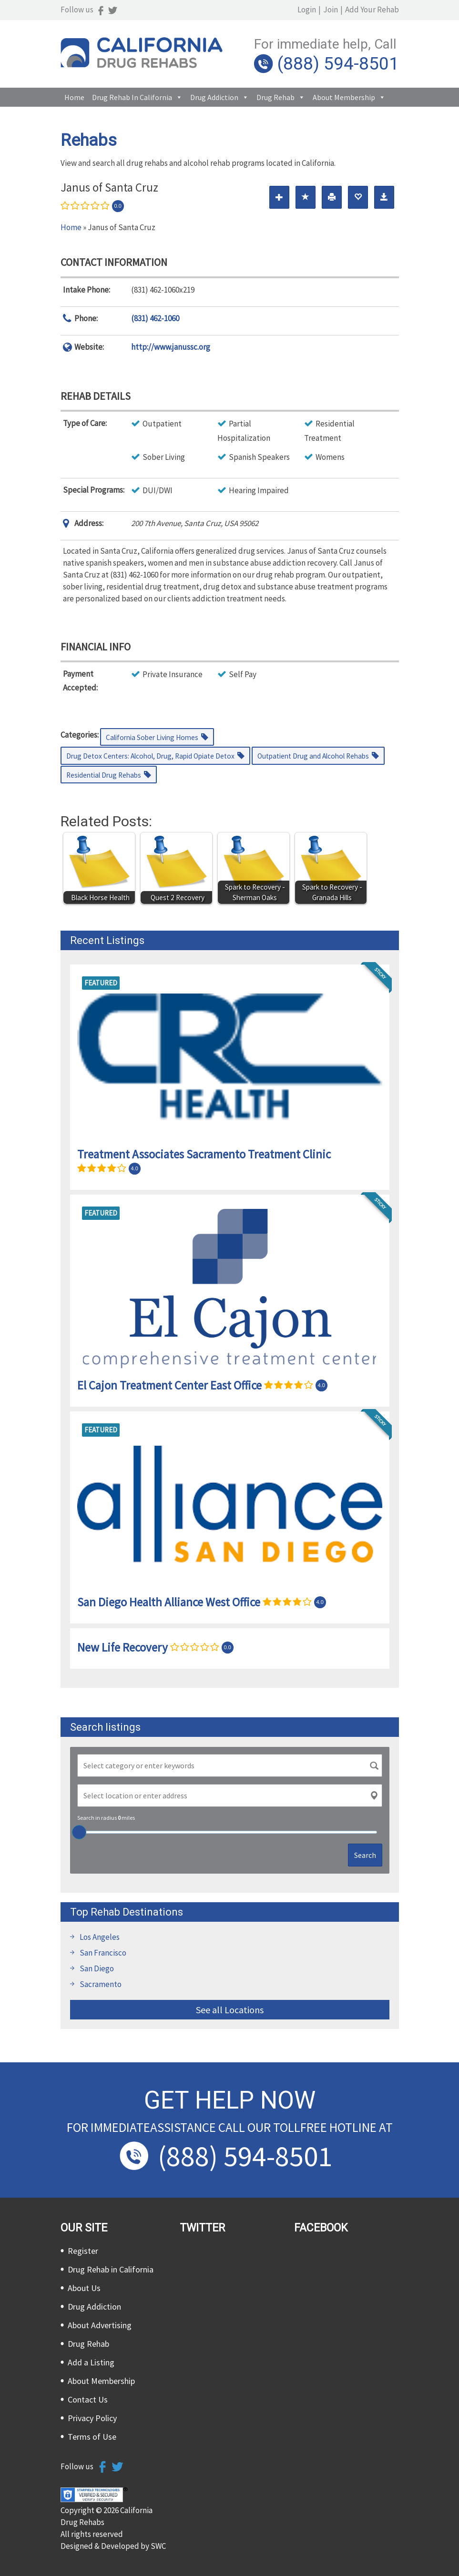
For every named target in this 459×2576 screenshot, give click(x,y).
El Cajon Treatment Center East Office (169, 1384)
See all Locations (230, 2010)
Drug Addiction (214, 97)
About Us (84, 2287)
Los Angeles (100, 1937)
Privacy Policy (92, 2418)
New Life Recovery (122, 1646)
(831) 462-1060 (155, 318)
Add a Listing (91, 2362)
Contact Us (88, 2399)
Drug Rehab (275, 97)
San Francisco (103, 1952)
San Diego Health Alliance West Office (168, 1601)
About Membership (344, 97)
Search (365, 1855)
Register (83, 2250)
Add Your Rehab (372, 9)
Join (330, 9)
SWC (158, 2546)
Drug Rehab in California (132, 97)
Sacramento (101, 1984)
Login (306, 9)
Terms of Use (92, 2436)
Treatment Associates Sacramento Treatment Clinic (204, 1154)
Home (74, 97)
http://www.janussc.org (170, 347)
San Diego (97, 1968)
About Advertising (100, 2325)
